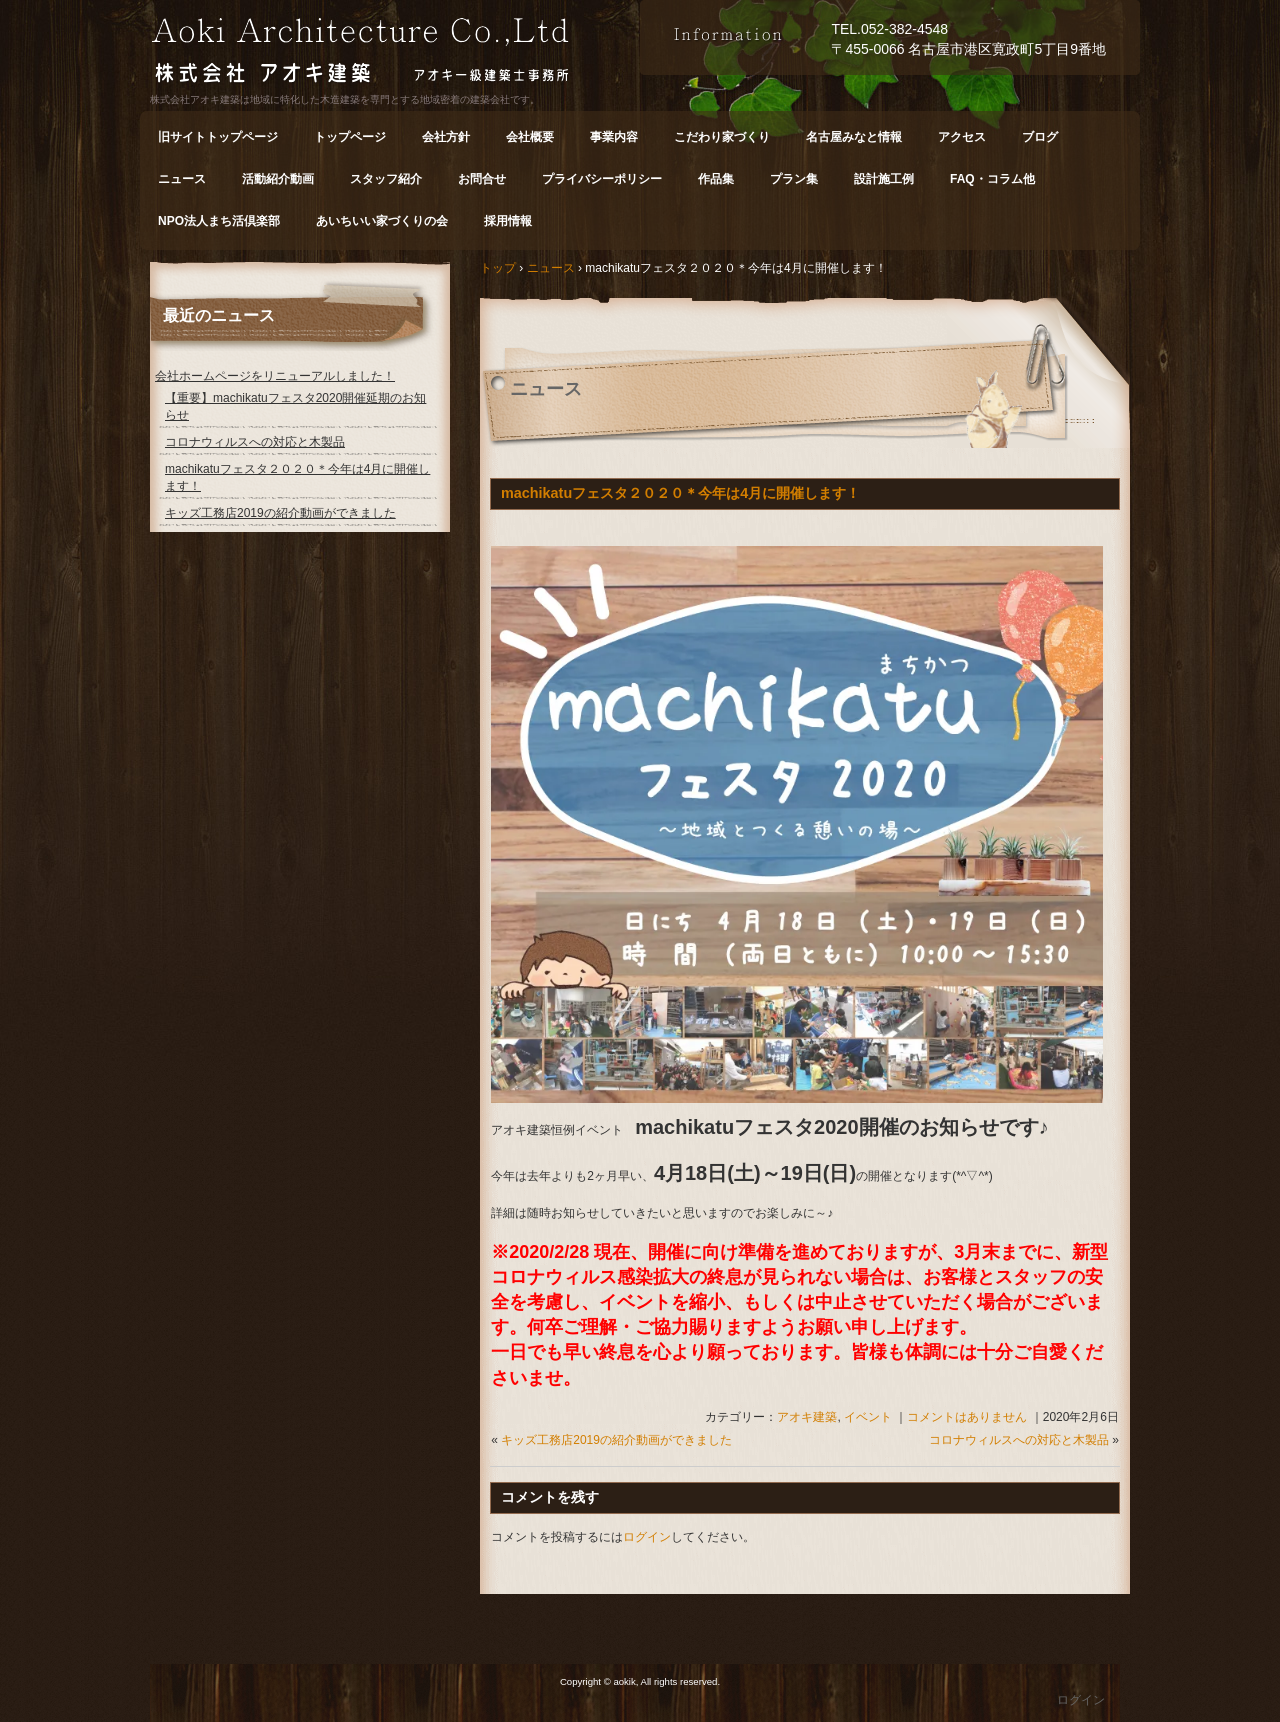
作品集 (716, 179)
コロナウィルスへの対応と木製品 (1019, 1440)
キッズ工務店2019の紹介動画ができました (616, 1440)
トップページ (350, 137)
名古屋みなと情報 (854, 137)
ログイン (647, 1537)
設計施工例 (884, 179)
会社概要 (530, 137)
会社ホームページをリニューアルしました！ (275, 376)
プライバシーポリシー (602, 179)
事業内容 (614, 137)
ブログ (1040, 137)
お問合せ (482, 179)
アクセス (962, 137)
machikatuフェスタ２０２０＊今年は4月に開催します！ (680, 493)
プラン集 (794, 179)
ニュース (182, 179)
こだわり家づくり (722, 137)
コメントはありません (967, 1417)
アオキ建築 (807, 1417)
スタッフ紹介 (386, 179)
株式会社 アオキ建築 (395, 53)
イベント (868, 1417)
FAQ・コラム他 (992, 179)
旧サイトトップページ (218, 137)
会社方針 (446, 137)
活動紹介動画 (278, 179)
